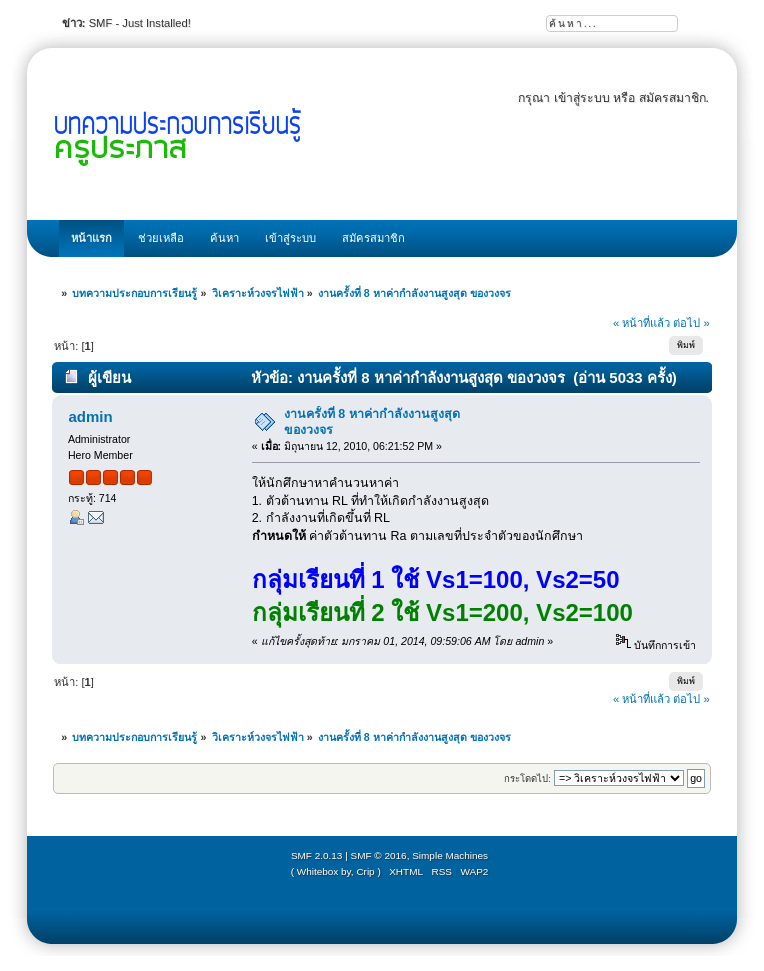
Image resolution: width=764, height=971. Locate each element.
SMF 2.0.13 (317, 855)
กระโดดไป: (527, 778)
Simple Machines (450, 855)
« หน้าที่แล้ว (641, 323)
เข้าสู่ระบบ (582, 98)
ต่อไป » (691, 323)
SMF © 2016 (379, 855)
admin (90, 416)
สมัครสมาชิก (672, 98)
